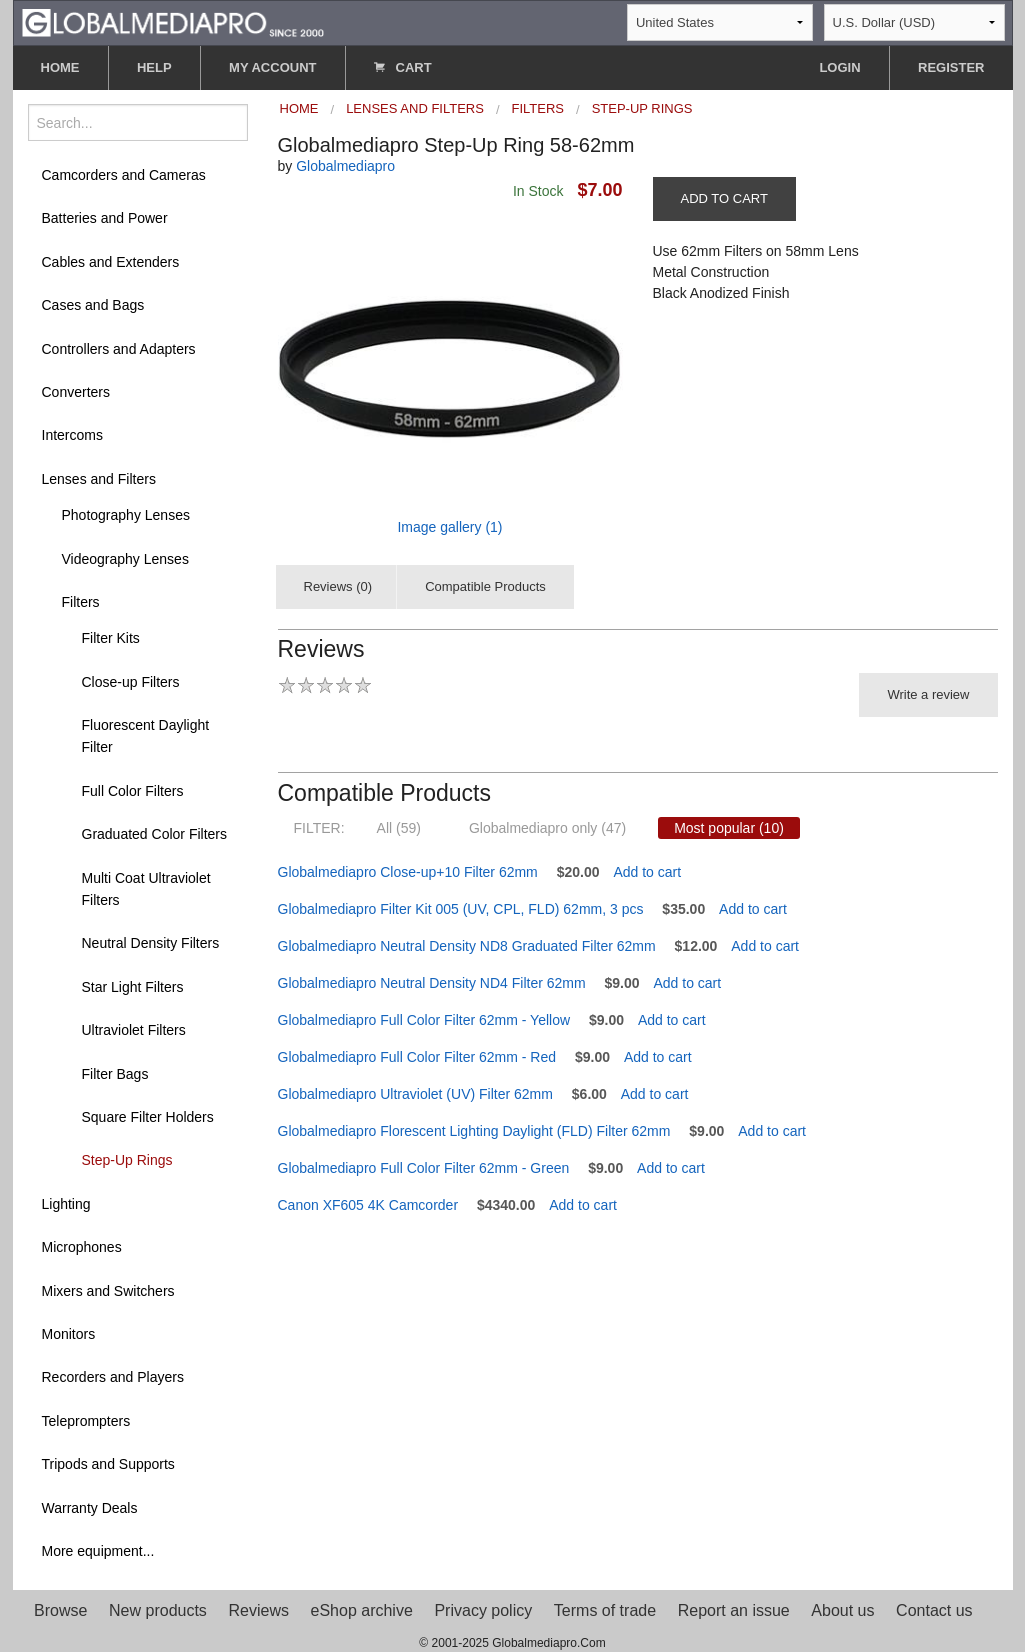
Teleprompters (86, 1421)
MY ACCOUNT (272, 67)
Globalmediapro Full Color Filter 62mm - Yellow (424, 1020)
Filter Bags (115, 1074)
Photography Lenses (126, 515)
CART (403, 67)
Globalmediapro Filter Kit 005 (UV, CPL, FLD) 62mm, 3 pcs (461, 909)
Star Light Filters (133, 987)
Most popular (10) (729, 828)
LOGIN (839, 67)
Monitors (69, 1334)
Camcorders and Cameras (124, 175)
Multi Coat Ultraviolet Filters (146, 889)
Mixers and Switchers (108, 1291)
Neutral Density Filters (151, 943)
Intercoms (72, 435)
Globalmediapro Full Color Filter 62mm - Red (417, 1057)
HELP (154, 67)
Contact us (934, 1610)
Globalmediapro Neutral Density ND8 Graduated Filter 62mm (467, 946)
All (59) (399, 828)
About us (842, 1610)
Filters (81, 602)
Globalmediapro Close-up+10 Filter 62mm (408, 872)
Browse (60, 1610)
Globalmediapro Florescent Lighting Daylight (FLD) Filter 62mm (474, 1131)
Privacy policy (483, 1610)
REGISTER (951, 67)
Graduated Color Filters (155, 834)
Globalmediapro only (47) (547, 828)
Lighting (66, 1204)
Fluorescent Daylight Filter (146, 736)
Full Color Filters (133, 791)
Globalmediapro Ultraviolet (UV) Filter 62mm (415, 1094)
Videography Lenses (125, 559)
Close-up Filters (131, 682)
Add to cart (647, 872)
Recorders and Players (113, 1377)
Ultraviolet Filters (134, 1030)
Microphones (82, 1247)
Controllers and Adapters (119, 349)
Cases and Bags (93, 305)
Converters (76, 392)
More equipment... (98, 1551)
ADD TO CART (724, 198)
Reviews (258, 1610)
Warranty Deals (90, 1508)
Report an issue (734, 1610)
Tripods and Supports (108, 1464)
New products (158, 1610)
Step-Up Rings (127, 1160)
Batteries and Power (105, 218)
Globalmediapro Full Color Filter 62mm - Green (424, 1168)
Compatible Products (485, 586)
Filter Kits (111, 638)
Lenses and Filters (99, 479)
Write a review (928, 694)
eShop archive (362, 1610)
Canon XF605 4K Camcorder (368, 1205)
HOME (60, 67)
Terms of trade (605, 1610)
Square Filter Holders (148, 1117)
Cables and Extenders (111, 262)
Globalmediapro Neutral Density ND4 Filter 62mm (432, 983)
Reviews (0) (338, 586)
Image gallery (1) (449, 527)
